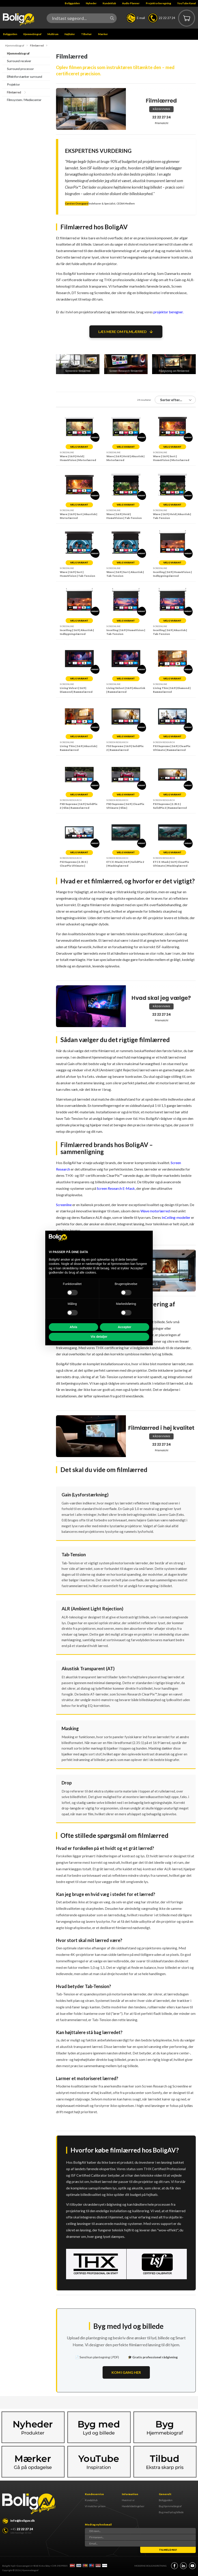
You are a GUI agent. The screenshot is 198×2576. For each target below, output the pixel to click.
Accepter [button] (124, 1327)
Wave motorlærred (155, 1211)
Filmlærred (14, 92)
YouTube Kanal (186, 3)
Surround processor (20, 69)
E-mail (141, 18)
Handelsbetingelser (133, 2506)
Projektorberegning (158, 3)
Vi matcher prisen (95, 2506)
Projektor (13, 84)
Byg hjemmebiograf (170, 2506)
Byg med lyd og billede (171, 2512)
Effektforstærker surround (24, 76)
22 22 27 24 (167, 18)
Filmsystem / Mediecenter (24, 100)
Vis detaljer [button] (99, 1336)
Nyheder (91, 3)
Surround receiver (19, 61)
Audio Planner (131, 3)
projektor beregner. (168, 312)
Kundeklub (109, 3)
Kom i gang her (126, 2372)
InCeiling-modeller (176, 1217)
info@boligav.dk (22, 2520)
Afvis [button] (73, 1327)
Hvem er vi (128, 2500)
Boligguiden (72, 3)
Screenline (64, 1205)
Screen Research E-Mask (116, 1188)
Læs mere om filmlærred (125, 331)
